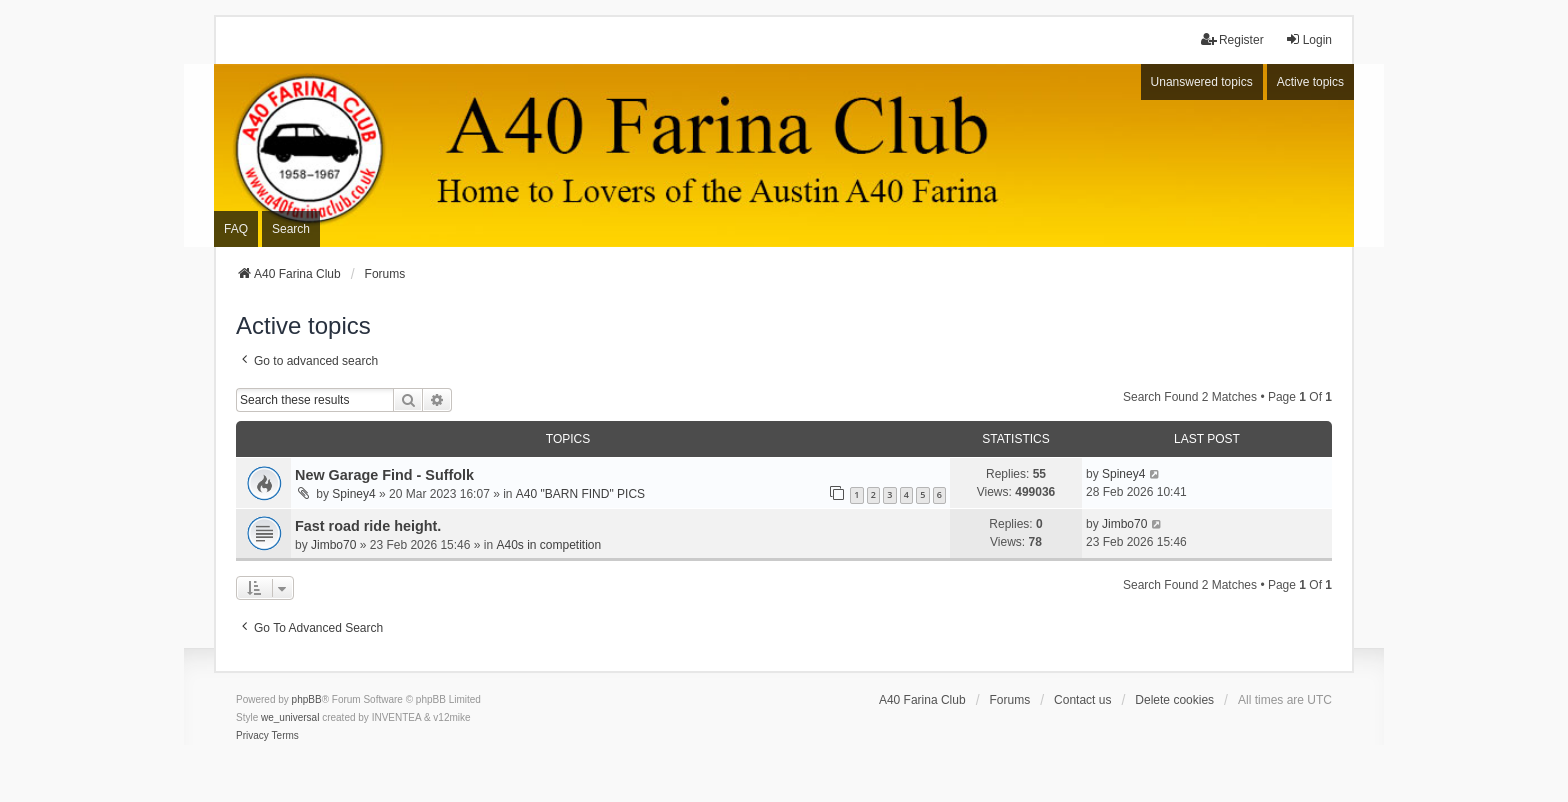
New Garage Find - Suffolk (384, 475)
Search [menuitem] (291, 229)
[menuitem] (252, 736)
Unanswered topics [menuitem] (1202, 82)
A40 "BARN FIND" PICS (580, 494)
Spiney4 (353, 494)
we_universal (290, 717)
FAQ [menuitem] (236, 229)
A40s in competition (548, 545)
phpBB (307, 699)
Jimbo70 (333, 545)
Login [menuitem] (1308, 39)
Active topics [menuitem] (1310, 82)
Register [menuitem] (1232, 39)
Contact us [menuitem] (1082, 700)
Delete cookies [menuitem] (1174, 700)
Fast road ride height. (368, 526)
